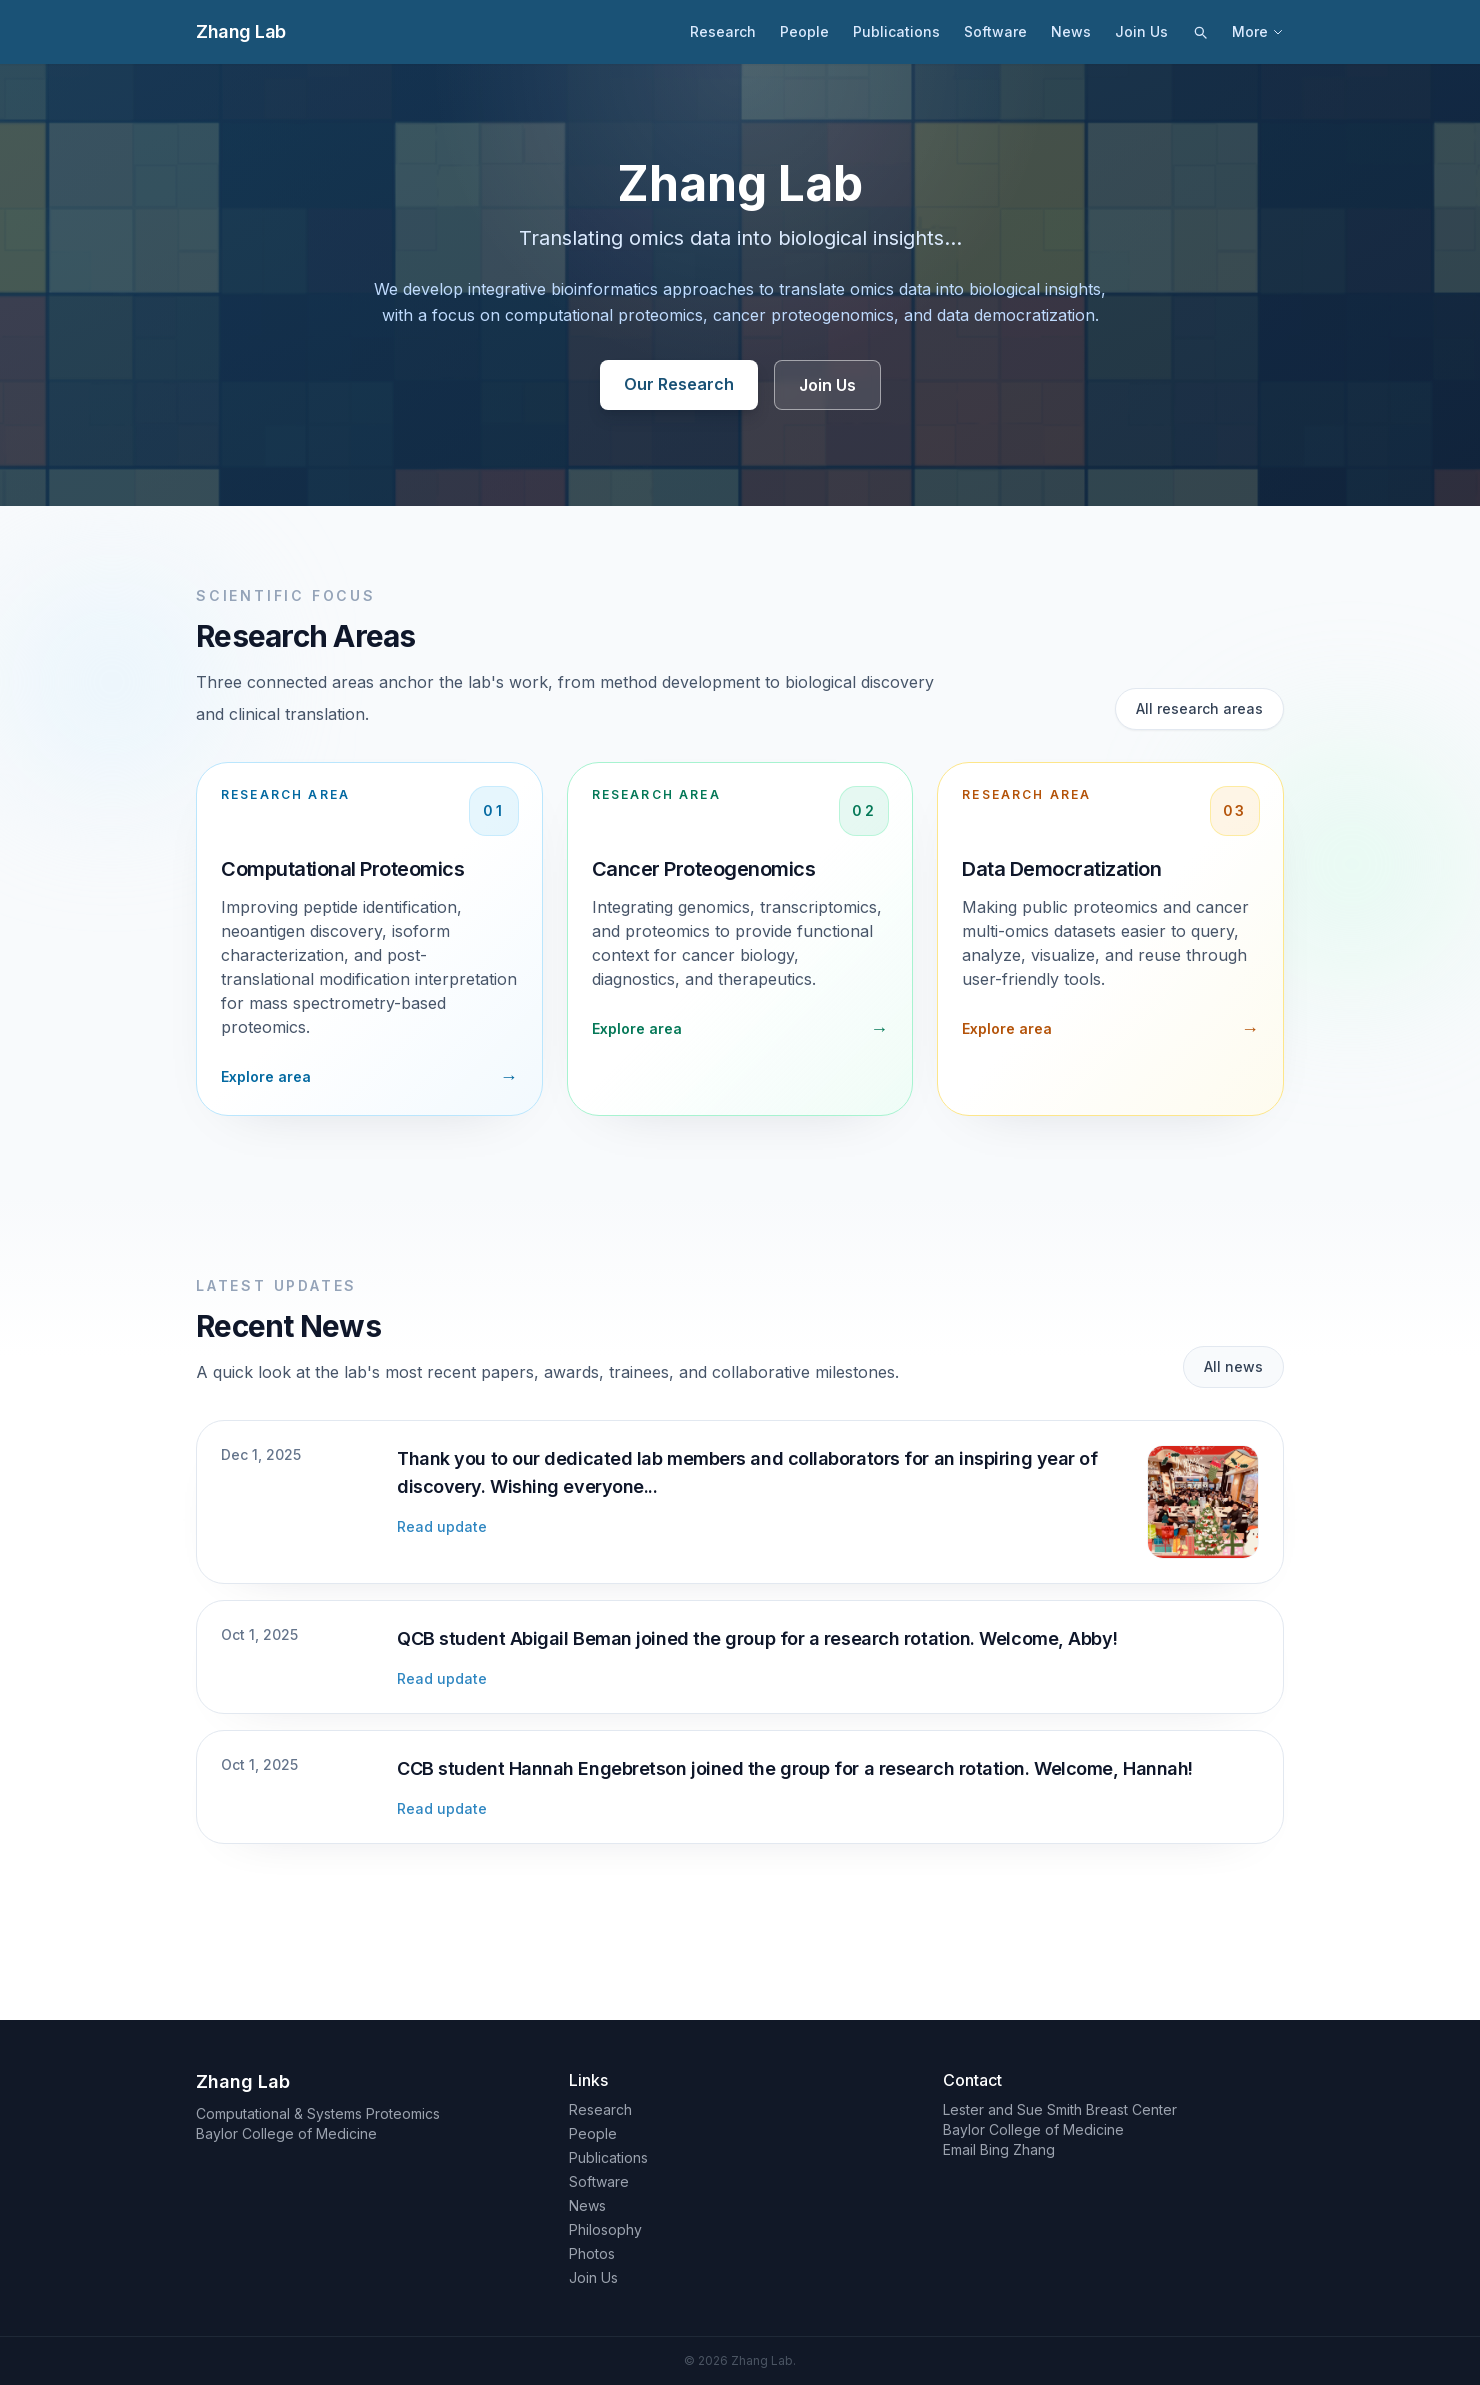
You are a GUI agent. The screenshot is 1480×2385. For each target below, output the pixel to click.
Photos (592, 2253)
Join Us (1141, 31)
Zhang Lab (241, 31)
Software (995, 31)
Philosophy (605, 2229)
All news (1233, 1366)
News (1071, 31)
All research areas (1199, 708)
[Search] (1200, 32)
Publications (896, 31)
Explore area (266, 1076)
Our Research (679, 384)
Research (723, 31)
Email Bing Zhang (999, 2149)
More (1258, 31)
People (804, 31)
